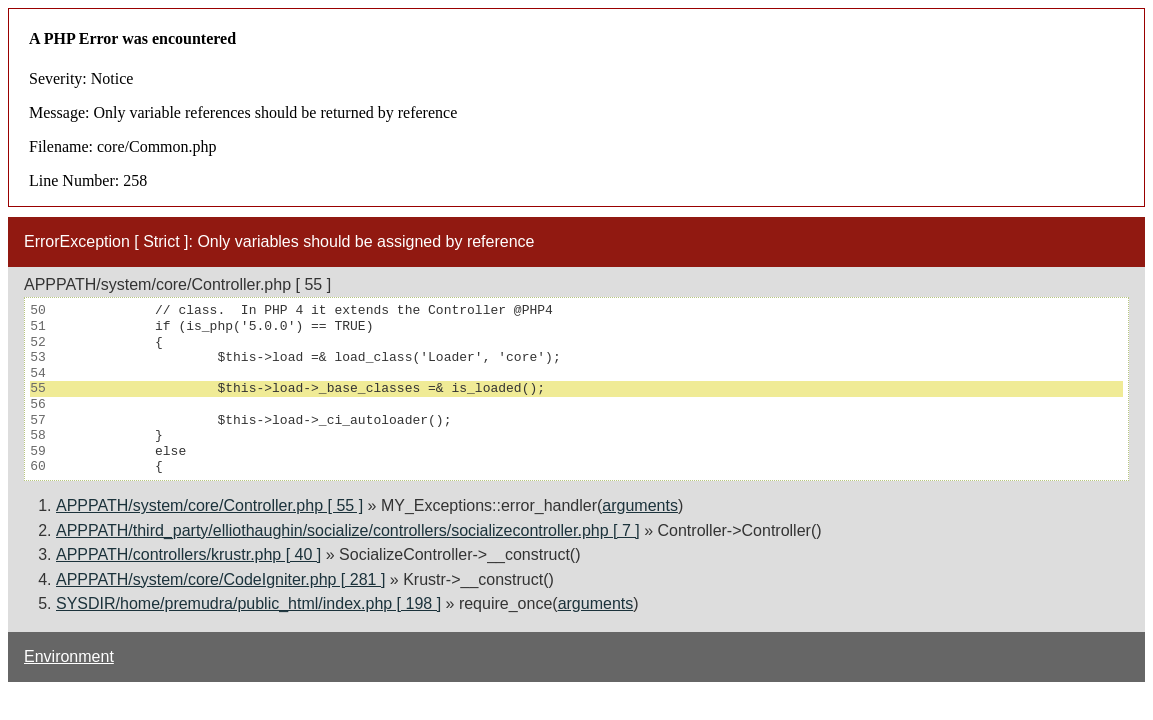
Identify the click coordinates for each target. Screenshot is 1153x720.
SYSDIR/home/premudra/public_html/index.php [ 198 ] (248, 603)
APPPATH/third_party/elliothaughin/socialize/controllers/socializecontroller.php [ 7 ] (348, 530)
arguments (640, 505)
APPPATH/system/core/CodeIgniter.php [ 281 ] (220, 579)
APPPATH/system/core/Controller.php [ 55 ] (209, 505)
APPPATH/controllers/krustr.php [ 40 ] (188, 554)
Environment (69, 656)
